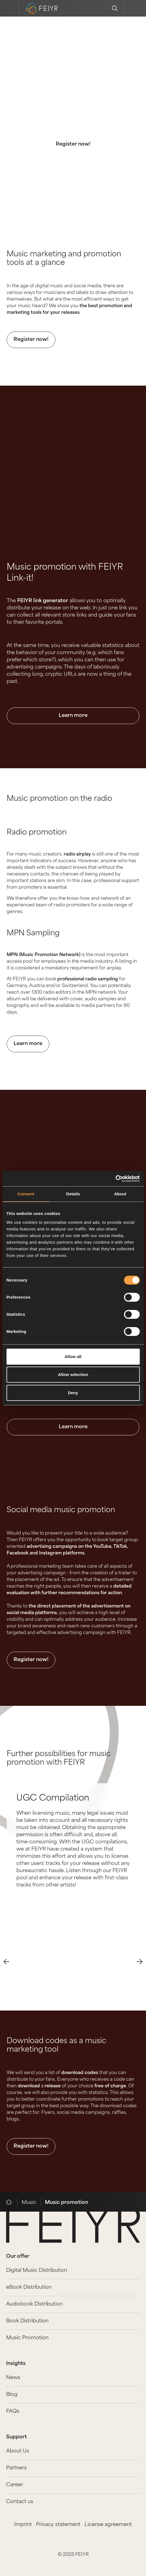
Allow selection (73, 1374)
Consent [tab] (25, 1193)
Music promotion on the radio (59, 799)
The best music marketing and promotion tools (73, 94)
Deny (73, 1392)
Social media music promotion (61, 1510)
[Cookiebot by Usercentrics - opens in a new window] (115, 1178)
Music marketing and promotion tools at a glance (64, 259)
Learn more (73, 715)
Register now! (73, 144)
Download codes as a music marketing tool (56, 2045)
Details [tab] (73, 1193)
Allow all (73, 1356)
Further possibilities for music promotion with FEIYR (59, 1758)
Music (29, 2202)
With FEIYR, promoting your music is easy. (73, 119)
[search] (114, 8)
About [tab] (120, 1193)
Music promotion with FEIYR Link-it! (65, 573)
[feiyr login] (131, 8)
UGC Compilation (52, 1798)
